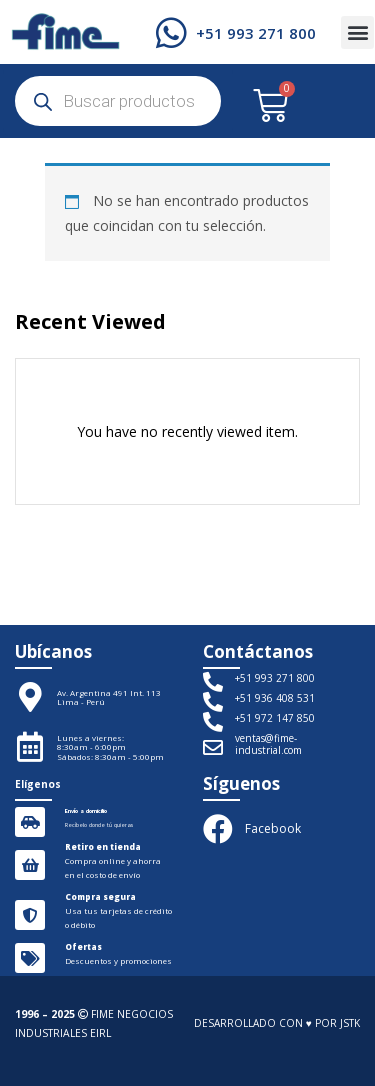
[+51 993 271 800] (171, 32)
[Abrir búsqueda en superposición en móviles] (118, 101)
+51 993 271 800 (256, 33)
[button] (357, 32)
